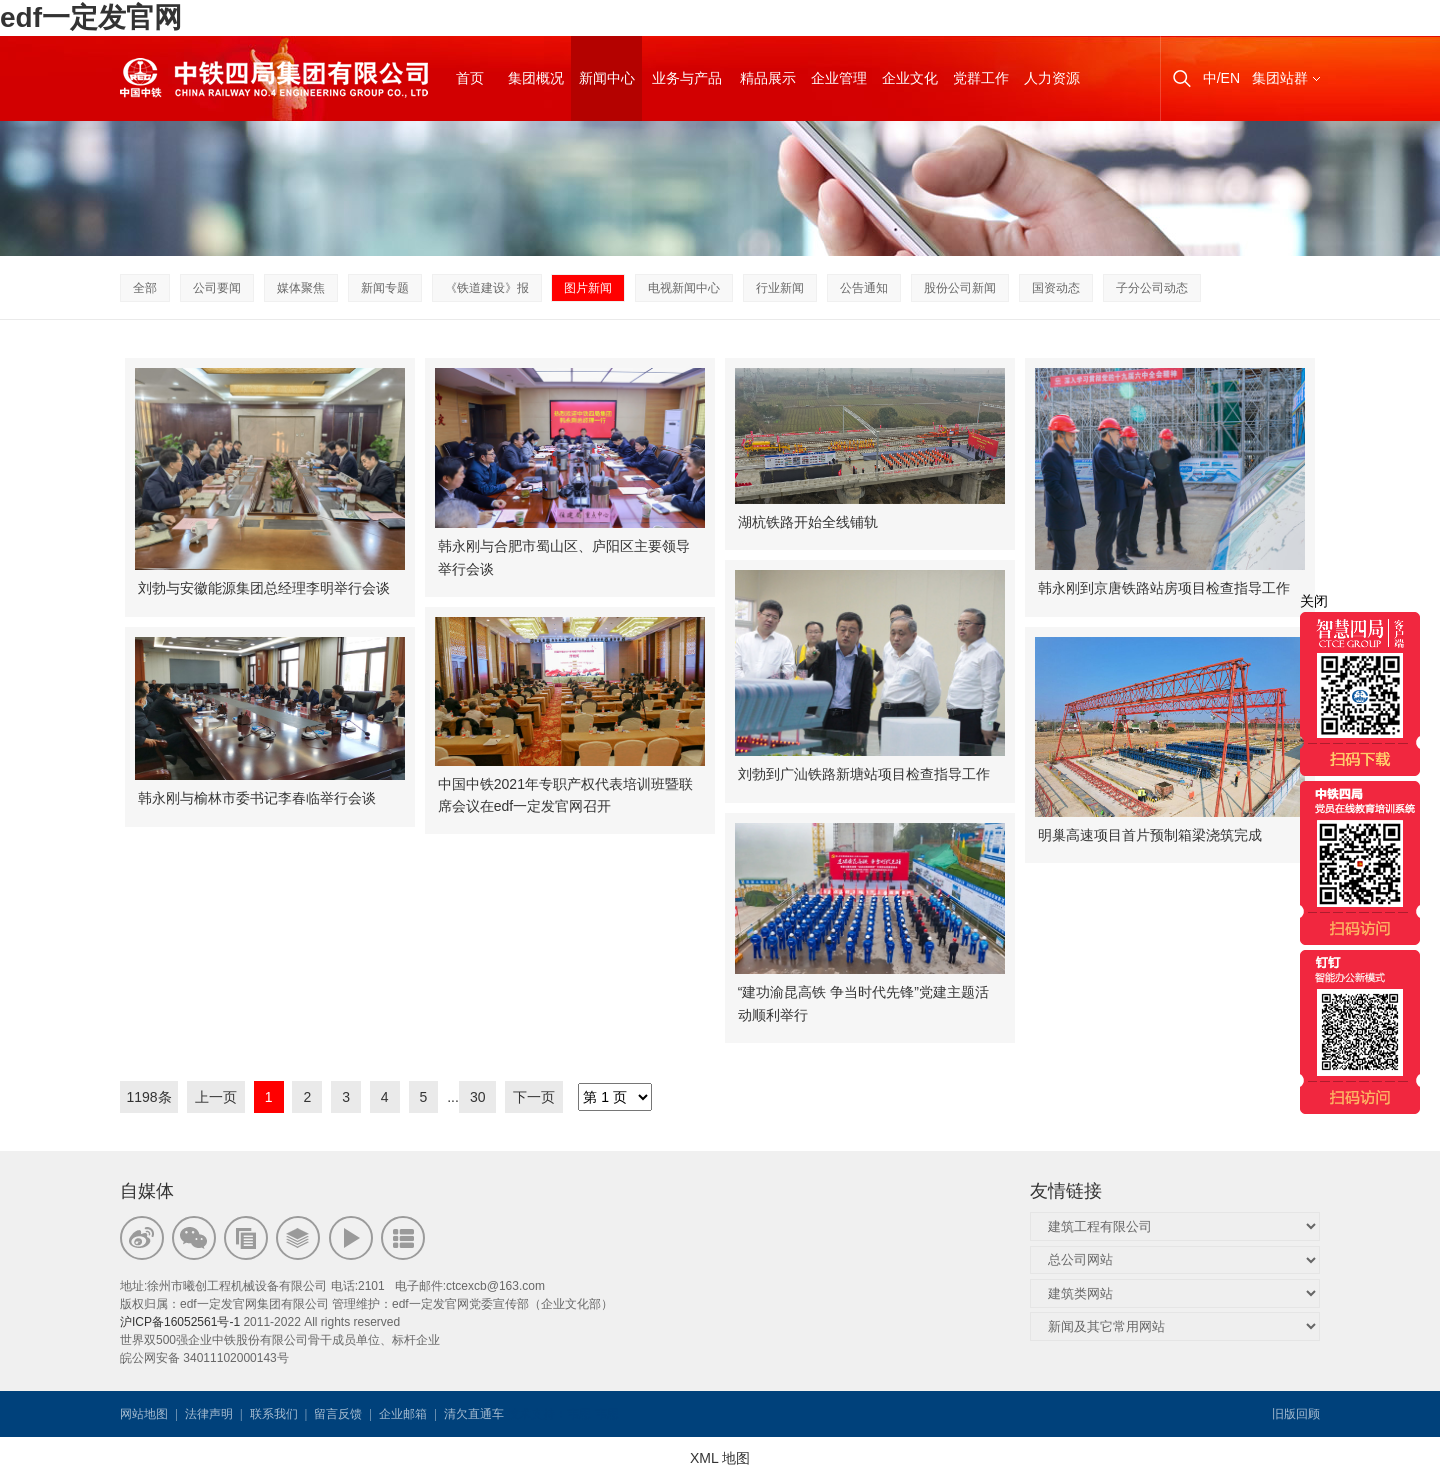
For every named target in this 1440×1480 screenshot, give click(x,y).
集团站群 (1280, 78)
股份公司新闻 (960, 288)
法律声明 (209, 1414)
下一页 (534, 1097)
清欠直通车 (474, 1414)
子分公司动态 (1152, 288)
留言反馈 (338, 1414)
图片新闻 (588, 288)
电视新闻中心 (684, 288)
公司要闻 (217, 288)
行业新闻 (780, 288)
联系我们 (274, 1414)
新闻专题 (385, 288)
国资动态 (1056, 288)
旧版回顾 (1296, 1414)
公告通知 (864, 288)
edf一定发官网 (91, 17)
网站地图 (144, 1414)
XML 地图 (720, 1458)
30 (478, 1097)
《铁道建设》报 (487, 288)
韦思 (579, 1414)
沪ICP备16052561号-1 (180, 1322)
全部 (145, 288)
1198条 (148, 1097)
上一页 (216, 1097)
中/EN (1221, 78)
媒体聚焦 (301, 288)
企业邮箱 (403, 1414)
